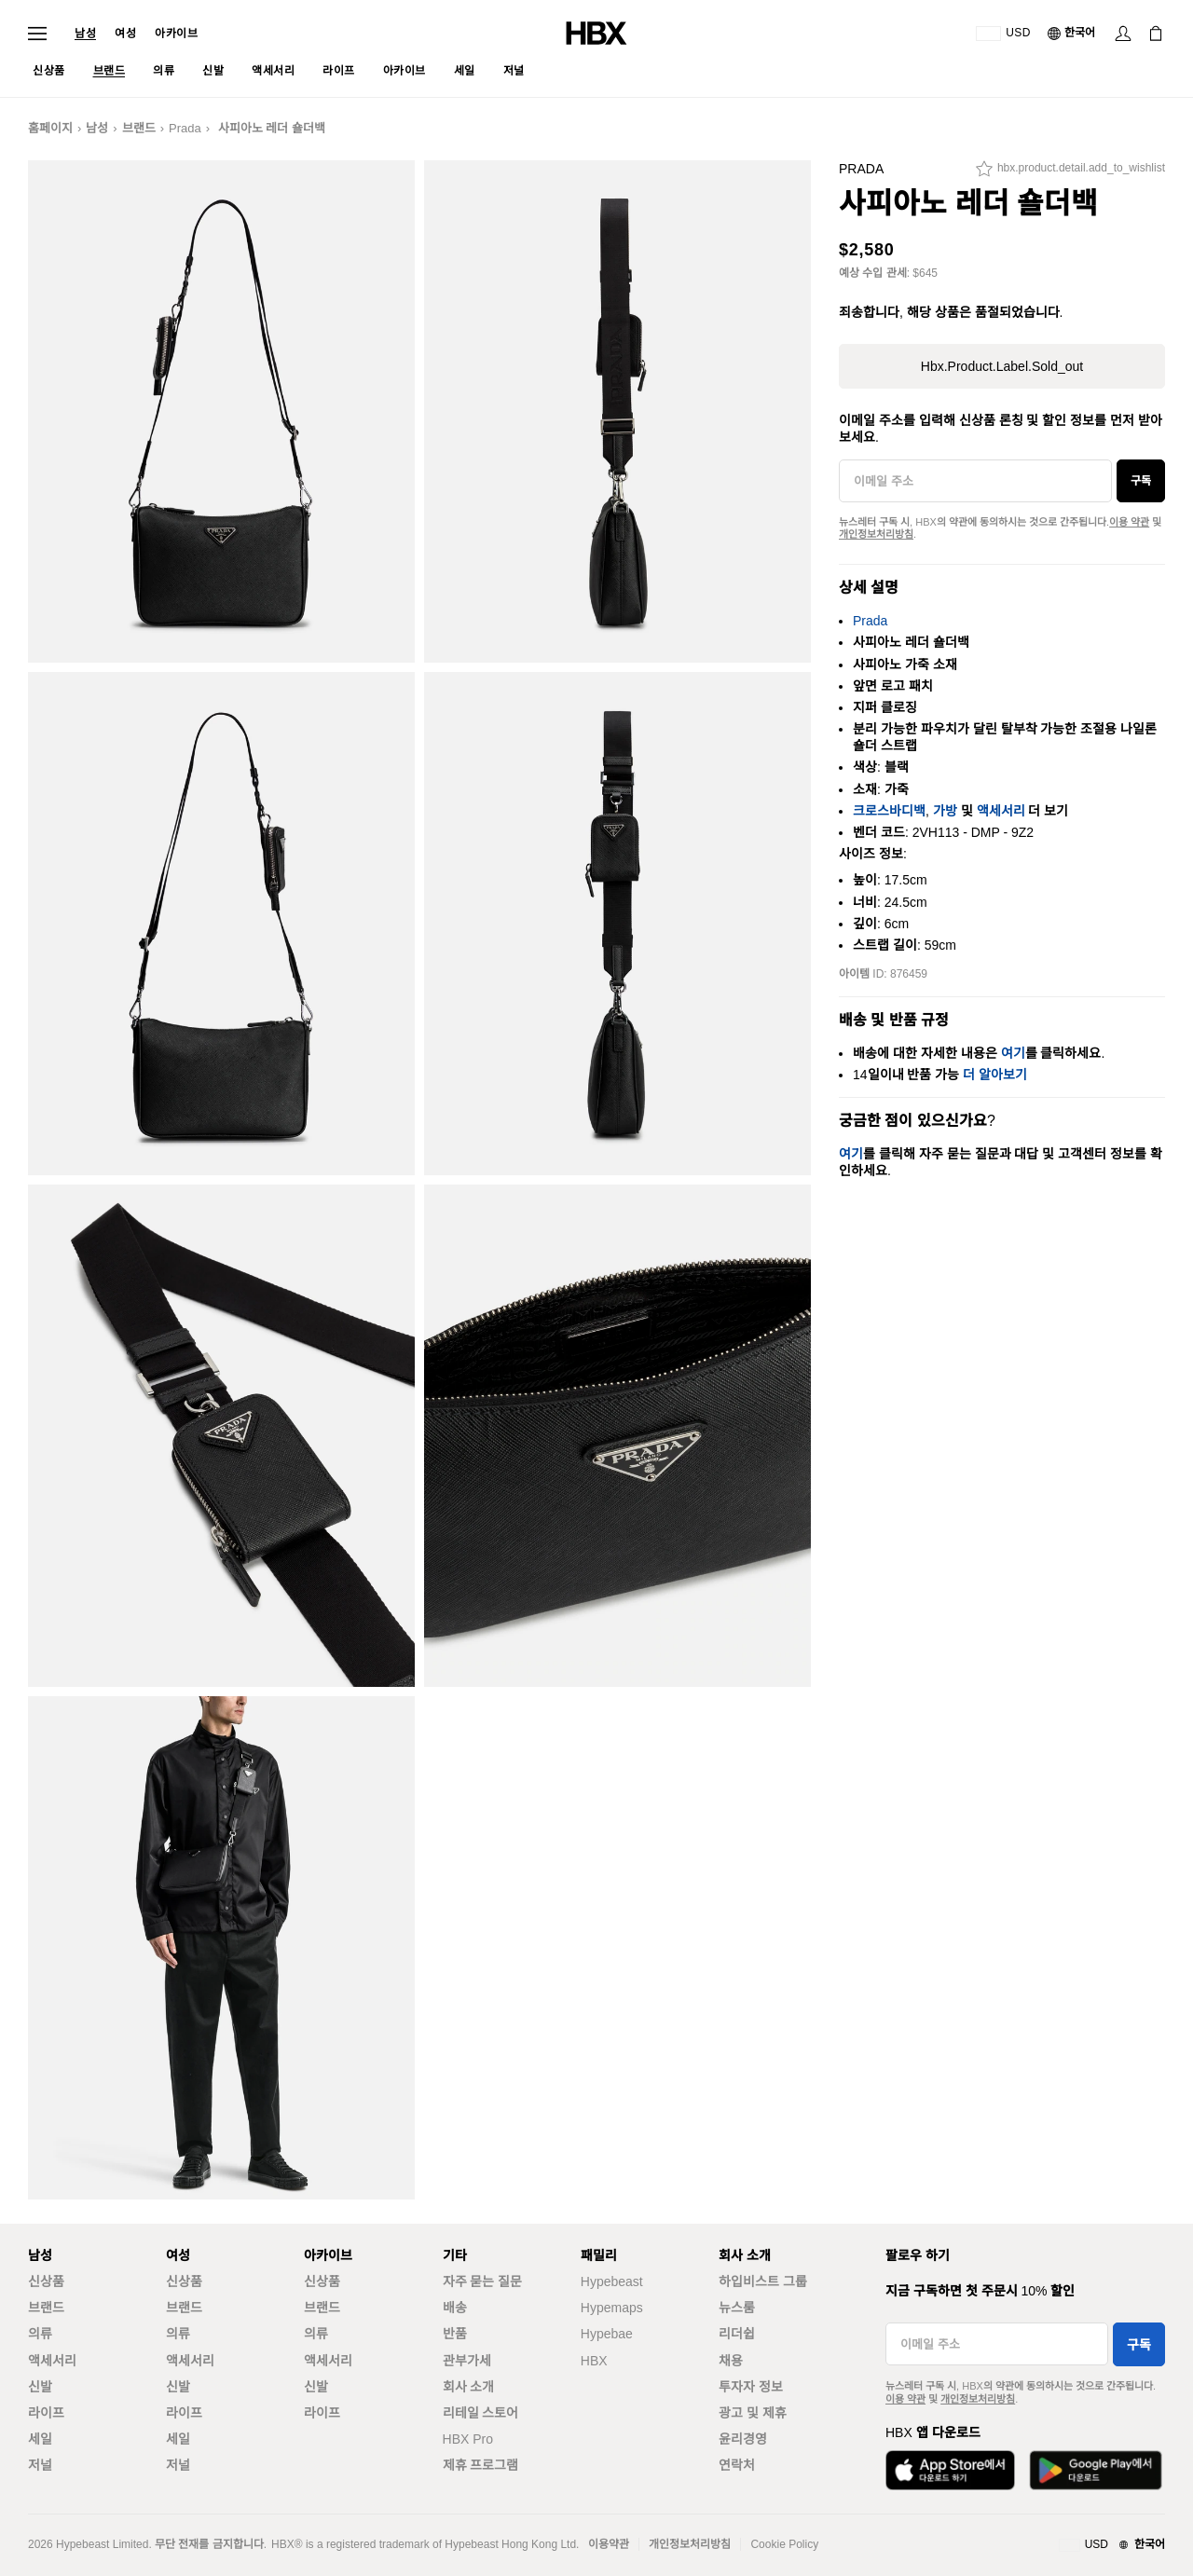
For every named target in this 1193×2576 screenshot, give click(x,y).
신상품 (46, 2281)
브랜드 (139, 128)
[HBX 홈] (596, 32)
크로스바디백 (889, 810)
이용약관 (608, 2544)
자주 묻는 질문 (483, 2281)
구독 (1141, 480)
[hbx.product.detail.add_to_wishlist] (1070, 173)
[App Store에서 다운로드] (950, 2470)
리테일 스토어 (481, 2412)
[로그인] (1123, 33)
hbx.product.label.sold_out (1002, 366)
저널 (40, 2465)
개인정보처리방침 (876, 534)
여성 (125, 33)
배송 (455, 2307)
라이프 (46, 2412)
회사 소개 (469, 2386)
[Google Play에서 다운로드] (1095, 2470)
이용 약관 (1129, 522)
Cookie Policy (784, 2544)
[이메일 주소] (975, 480)
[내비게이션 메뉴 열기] (37, 33)
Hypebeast (612, 2281)
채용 (731, 2360)
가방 (945, 810)
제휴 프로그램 (481, 2465)
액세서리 (1001, 810)
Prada (185, 128)
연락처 (737, 2465)
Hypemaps (612, 2307)
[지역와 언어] (1112, 2545)
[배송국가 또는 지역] (1003, 33)
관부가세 (467, 2360)
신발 (40, 2386)
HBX (594, 2360)
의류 (40, 2333)
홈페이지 (50, 128)
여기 (1013, 1053)
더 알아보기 (995, 1074)
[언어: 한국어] (1072, 33)
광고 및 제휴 (753, 2412)
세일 (40, 2439)
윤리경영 (743, 2439)
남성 (85, 33)
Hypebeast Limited (102, 2544)
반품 (455, 2333)
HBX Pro (468, 2439)
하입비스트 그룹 (763, 2281)
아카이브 (176, 33)
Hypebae (607, 2333)
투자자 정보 (751, 2386)
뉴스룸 (737, 2307)
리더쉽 (737, 2333)
